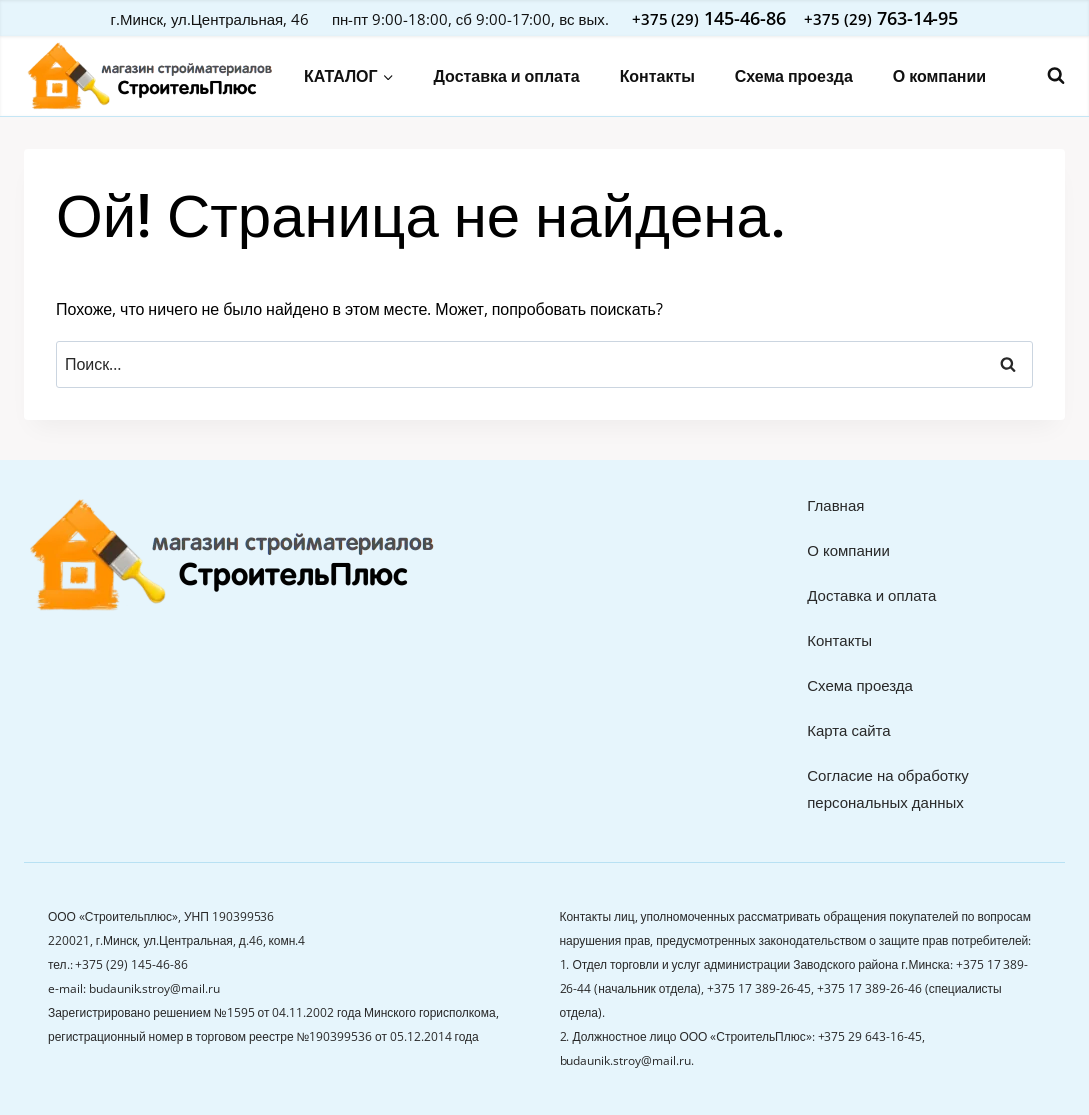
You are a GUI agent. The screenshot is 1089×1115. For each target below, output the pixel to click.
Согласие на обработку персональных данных (888, 788)
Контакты (657, 76)
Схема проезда (794, 76)
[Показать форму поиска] (1046, 76)
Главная (835, 505)
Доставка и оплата (507, 76)
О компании (939, 76)
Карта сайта (848, 730)
